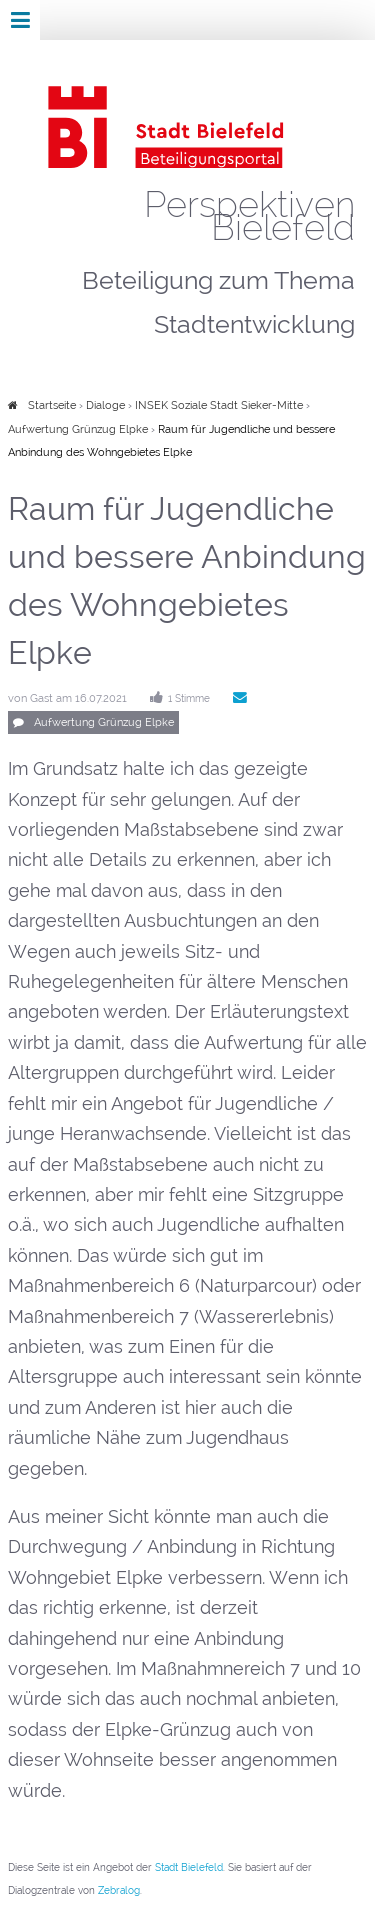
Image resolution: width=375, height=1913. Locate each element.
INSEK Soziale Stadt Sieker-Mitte (220, 405)
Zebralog (119, 1890)
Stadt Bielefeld (189, 1867)
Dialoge (105, 405)
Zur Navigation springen (0, 20)
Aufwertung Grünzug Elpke (78, 429)
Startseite (52, 405)
